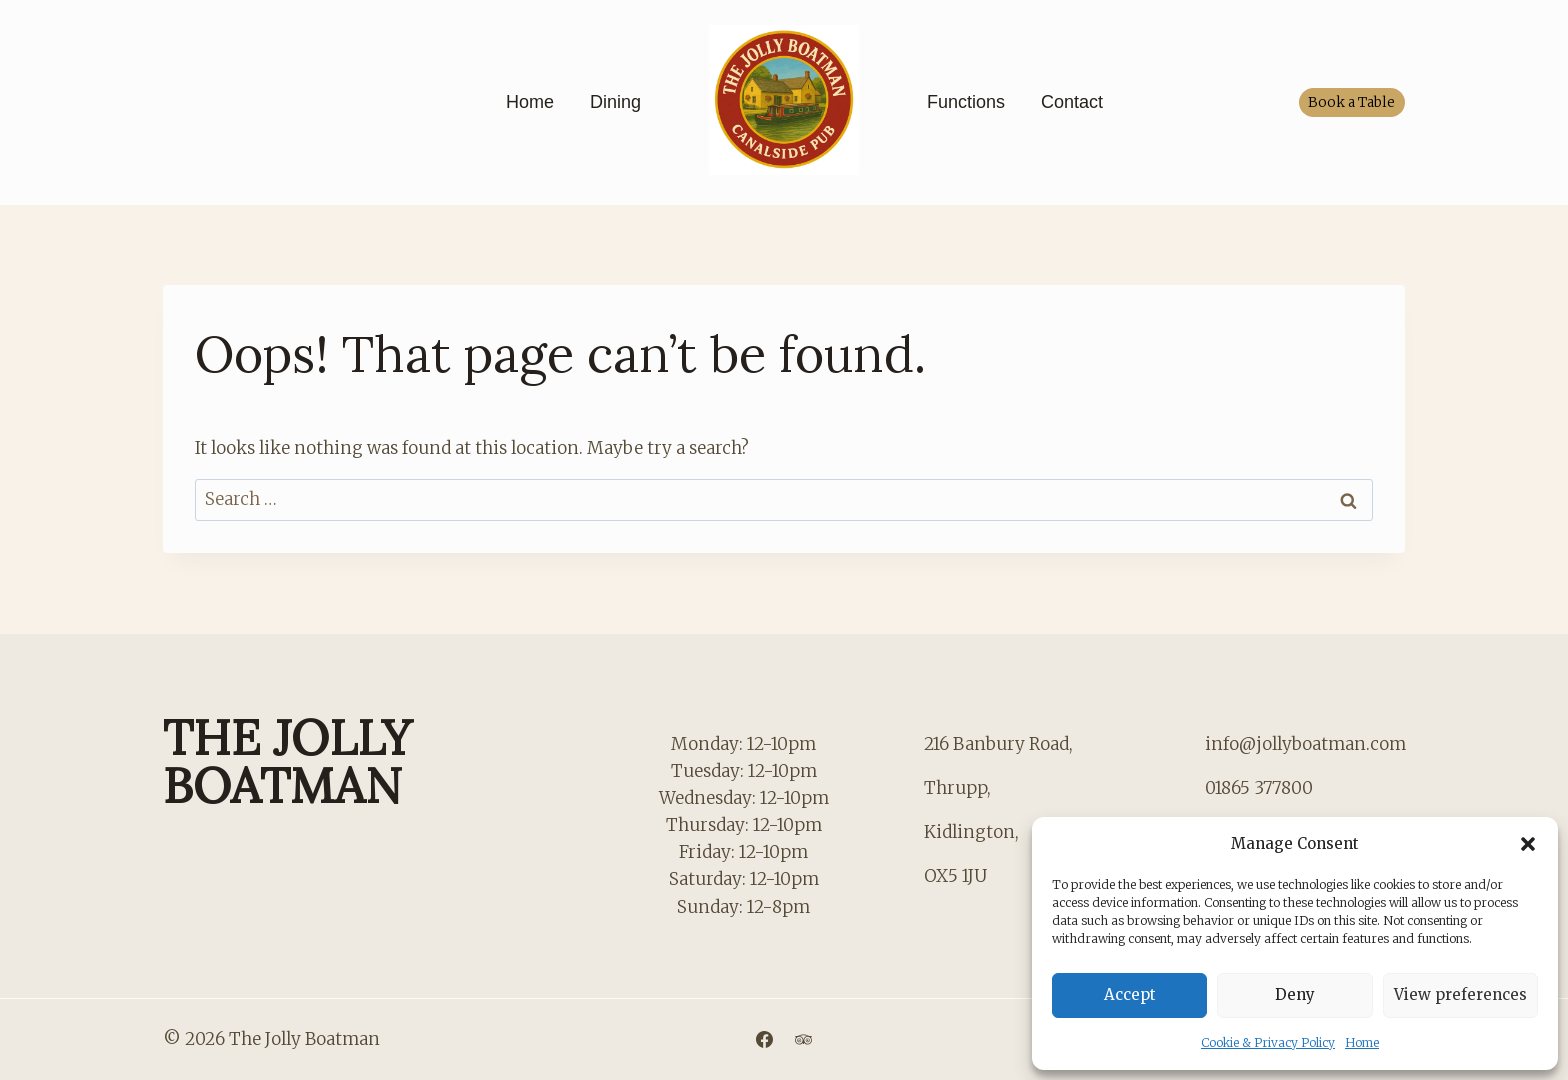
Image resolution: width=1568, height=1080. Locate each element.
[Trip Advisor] (804, 1039)
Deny (1295, 994)
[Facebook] (764, 1039)
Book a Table (1351, 102)
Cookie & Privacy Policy (1268, 1042)
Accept (1130, 994)
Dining (615, 102)
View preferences (1460, 994)
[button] (1528, 844)
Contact (1072, 102)
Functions (966, 102)
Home (1362, 1042)
